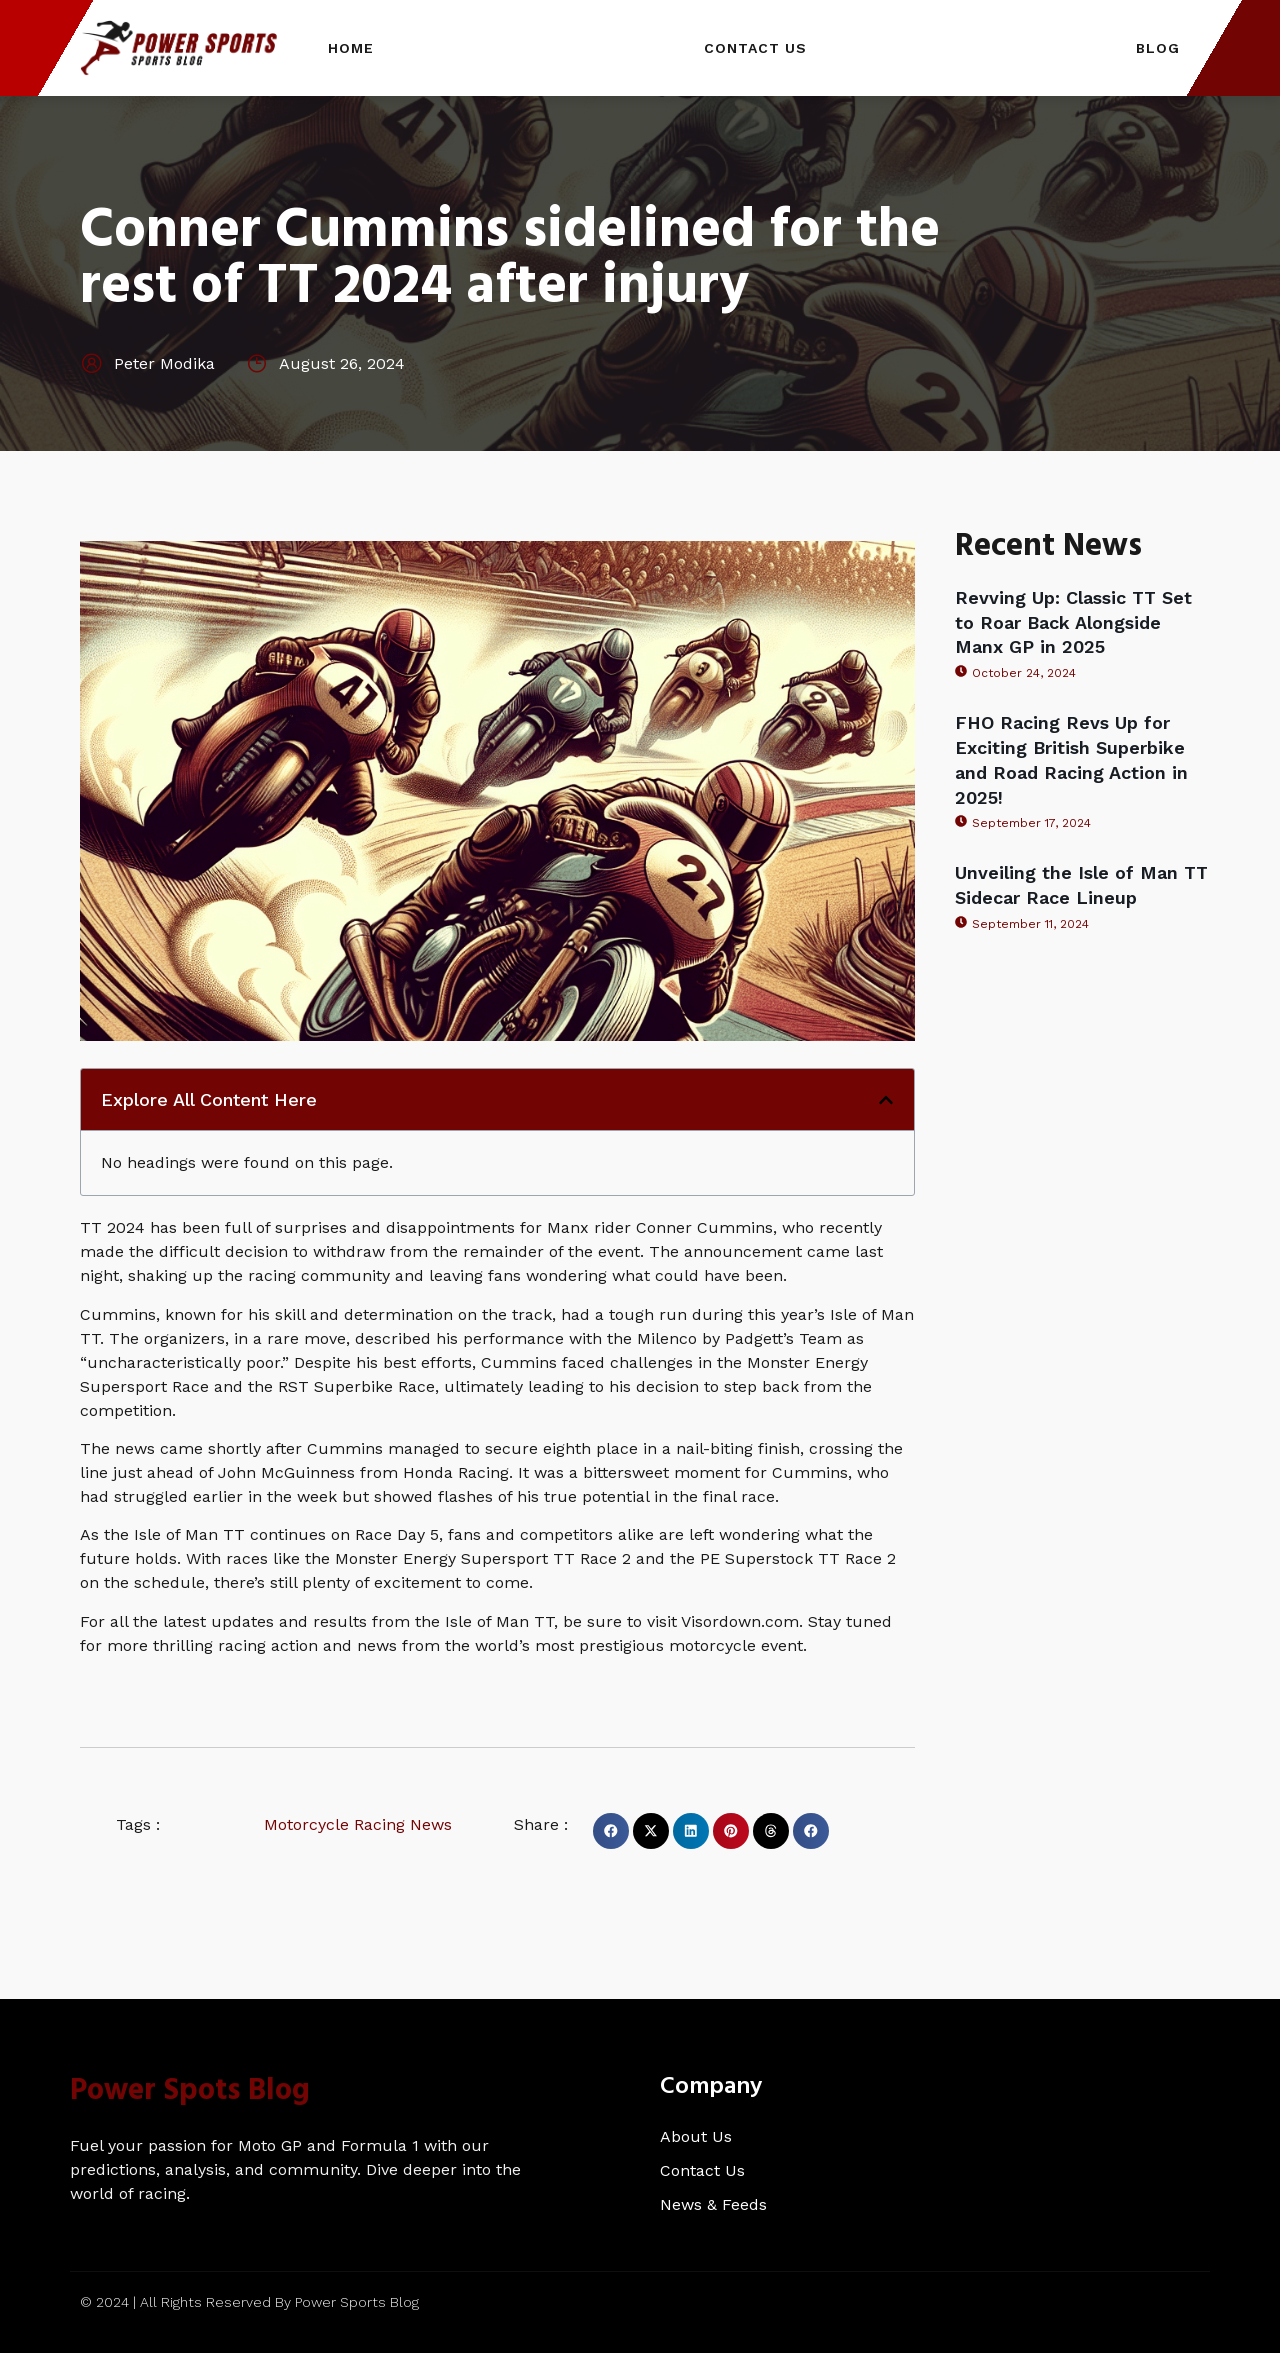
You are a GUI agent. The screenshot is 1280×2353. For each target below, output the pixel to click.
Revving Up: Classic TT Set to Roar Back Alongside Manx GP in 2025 (1073, 622)
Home (351, 48)
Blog (1158, 48)
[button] (886, 1100)
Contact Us (755, 48)
